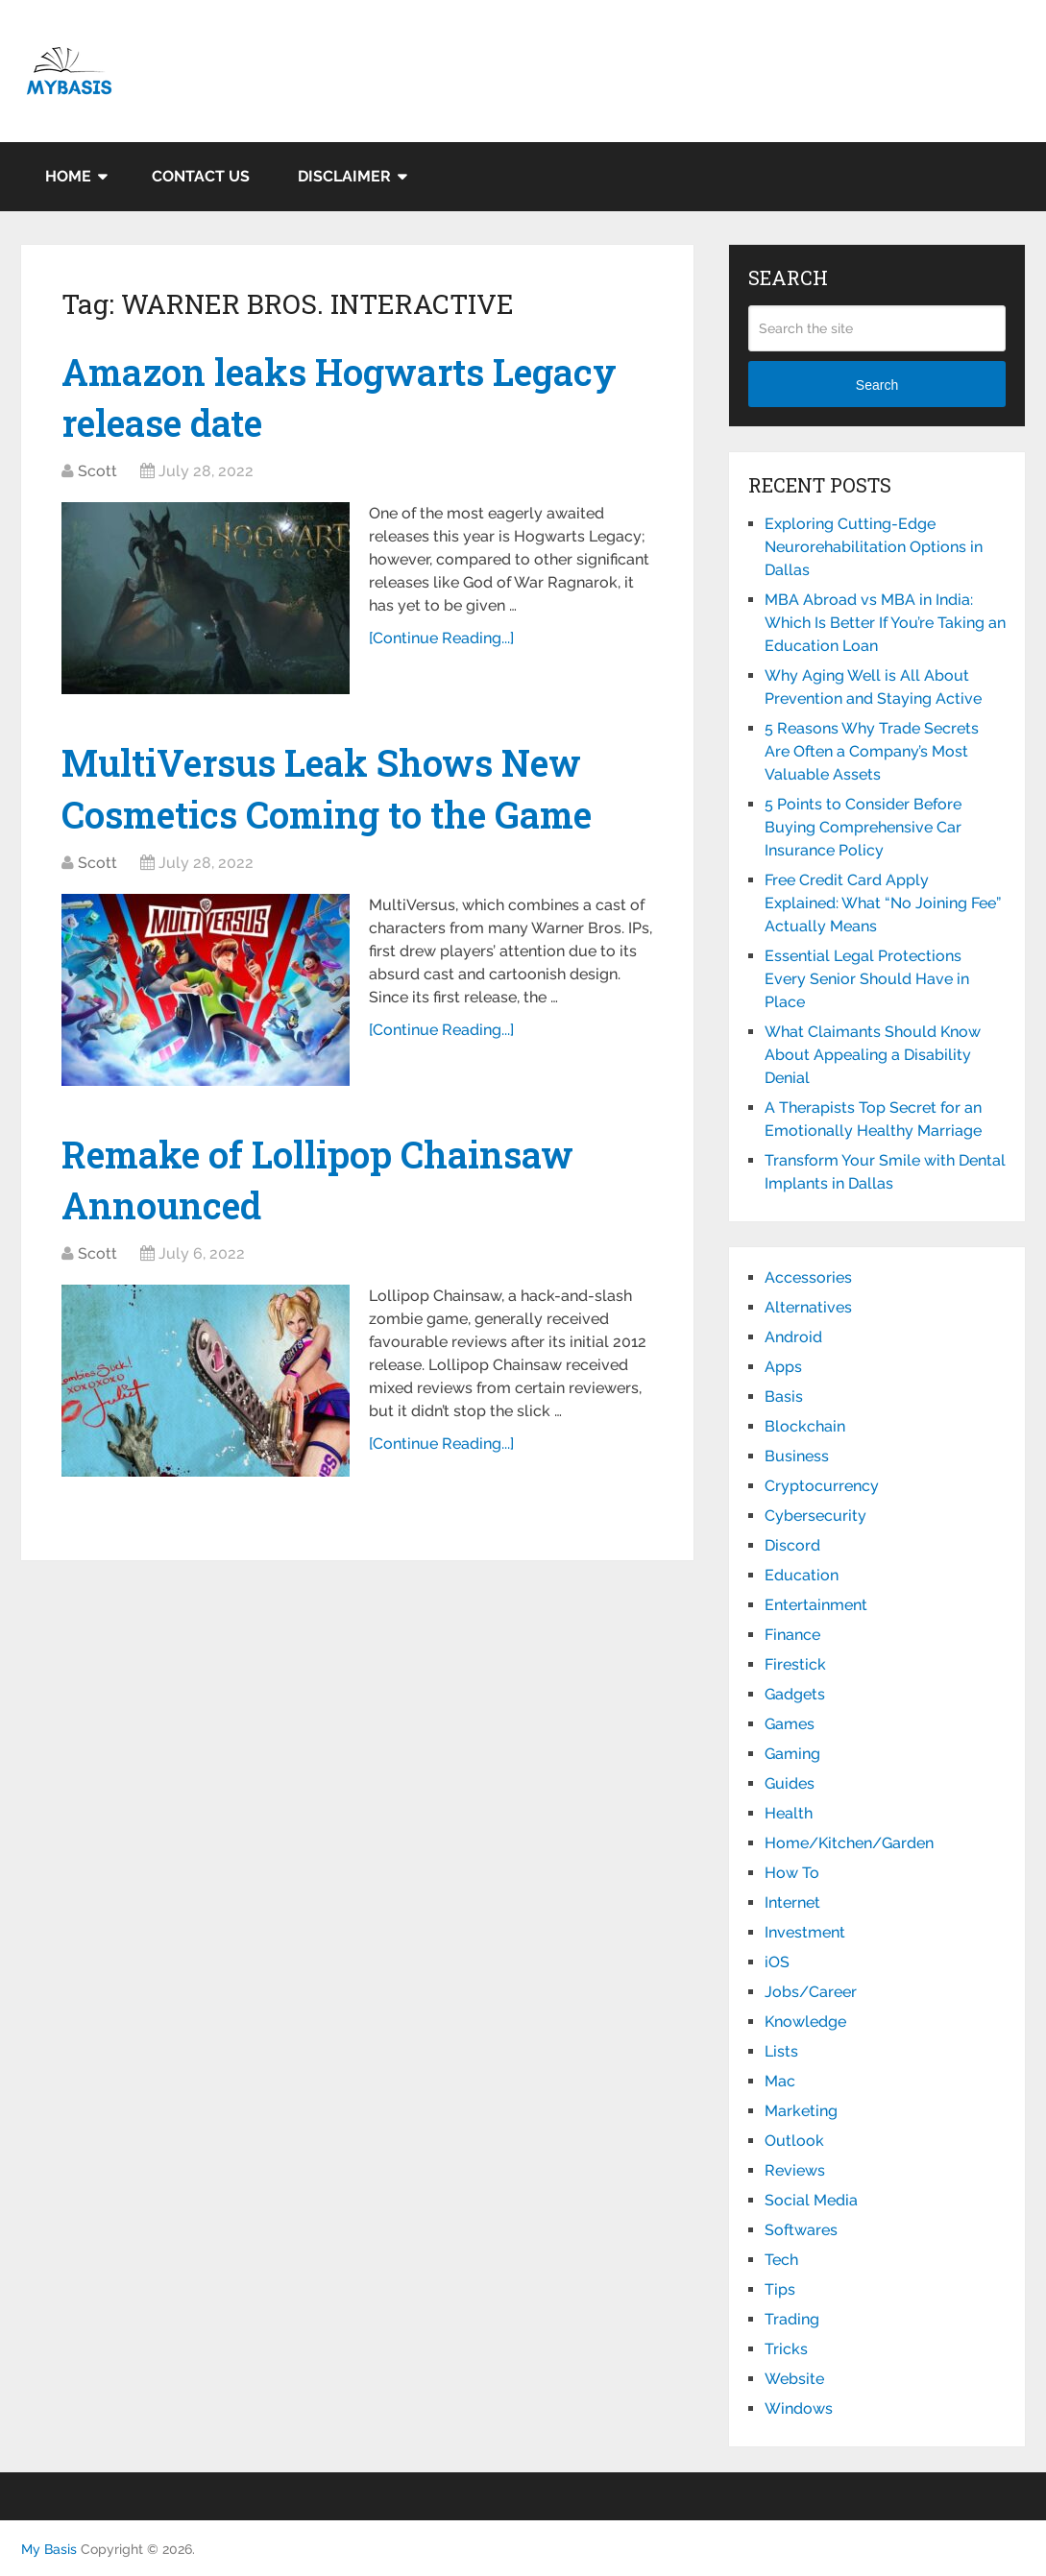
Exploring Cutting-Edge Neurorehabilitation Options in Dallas (874, 547)
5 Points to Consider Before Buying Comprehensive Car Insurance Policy (863, 827)
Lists (781, 2051)
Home (68, 176)
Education (802, 1575)
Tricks (786, 2349)
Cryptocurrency (822, 1486)
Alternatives (808, 1307)
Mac (780, 2081)
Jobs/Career (811, 1992)
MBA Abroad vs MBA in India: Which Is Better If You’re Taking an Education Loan (885, 622)
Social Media (811, 2200)
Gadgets (795, 1694)
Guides (790, 1783)
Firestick (795, 1664)
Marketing (801, 2111)
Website (794, 2379)
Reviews (795, 2170)
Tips (780, 2289)
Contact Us (201, 176)
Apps (783, 1367)
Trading (792, 2319)
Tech (781, 2260)
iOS (777, 1962)
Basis (784, 1396)
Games (790, 1724)
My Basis (49, 2549)
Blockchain (805, 1426)
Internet (792, 1902)
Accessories (808, 1277)
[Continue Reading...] (441, 638)
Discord (792, 1545)
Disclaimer (344, 176)
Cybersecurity (815, 1515)
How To (792, 1873)
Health (789, 1813)
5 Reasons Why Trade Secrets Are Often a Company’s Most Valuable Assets (872, 751)
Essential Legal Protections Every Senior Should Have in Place (867, 979)
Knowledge (805, 2021)
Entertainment (816, 1605)
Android (793, 1337)
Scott (97, 471)
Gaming (792, 1754)
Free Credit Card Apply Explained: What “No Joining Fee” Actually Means (883, 903)
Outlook (794, 2140)
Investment (805, 1932)
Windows (799, 2408)
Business (797, 1456)
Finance (792, 1634)
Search (877, 385)
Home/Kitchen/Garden (849, 1843)
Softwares (801, 2230)
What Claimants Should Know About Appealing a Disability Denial (873, 1055)
